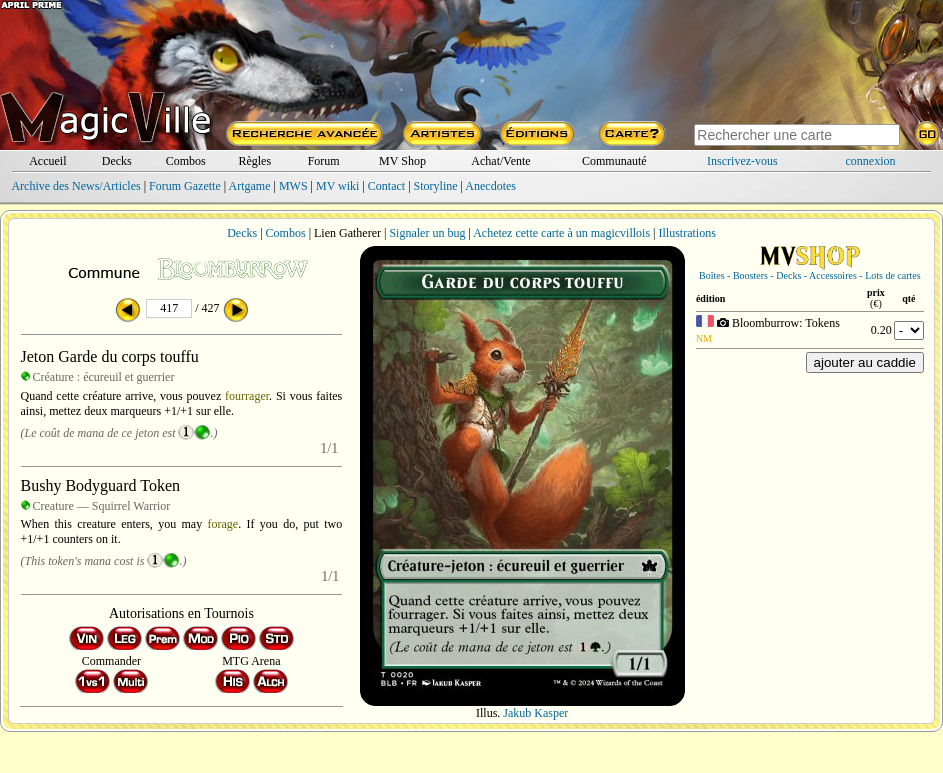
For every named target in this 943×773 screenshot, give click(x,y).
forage (223, 524)
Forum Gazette (185, 186)
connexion (871, 161)
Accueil (47, 161)
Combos (186, 161)
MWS (293, 186)
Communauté (614, 161)
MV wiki (337, 186)
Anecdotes (490, 186)
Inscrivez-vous (742, 161)
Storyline (436, 186)
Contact (386, 186)
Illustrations (686, 233)
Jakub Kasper (535, 713)
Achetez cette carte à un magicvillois (561, 233)
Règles (254, 161)
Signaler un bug (427, 233)
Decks (117, 161)
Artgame (250, 186)
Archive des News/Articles (75, 186)
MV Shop (402, 161)
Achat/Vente (500, 161)
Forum (324, 161)
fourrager (247, 396)
